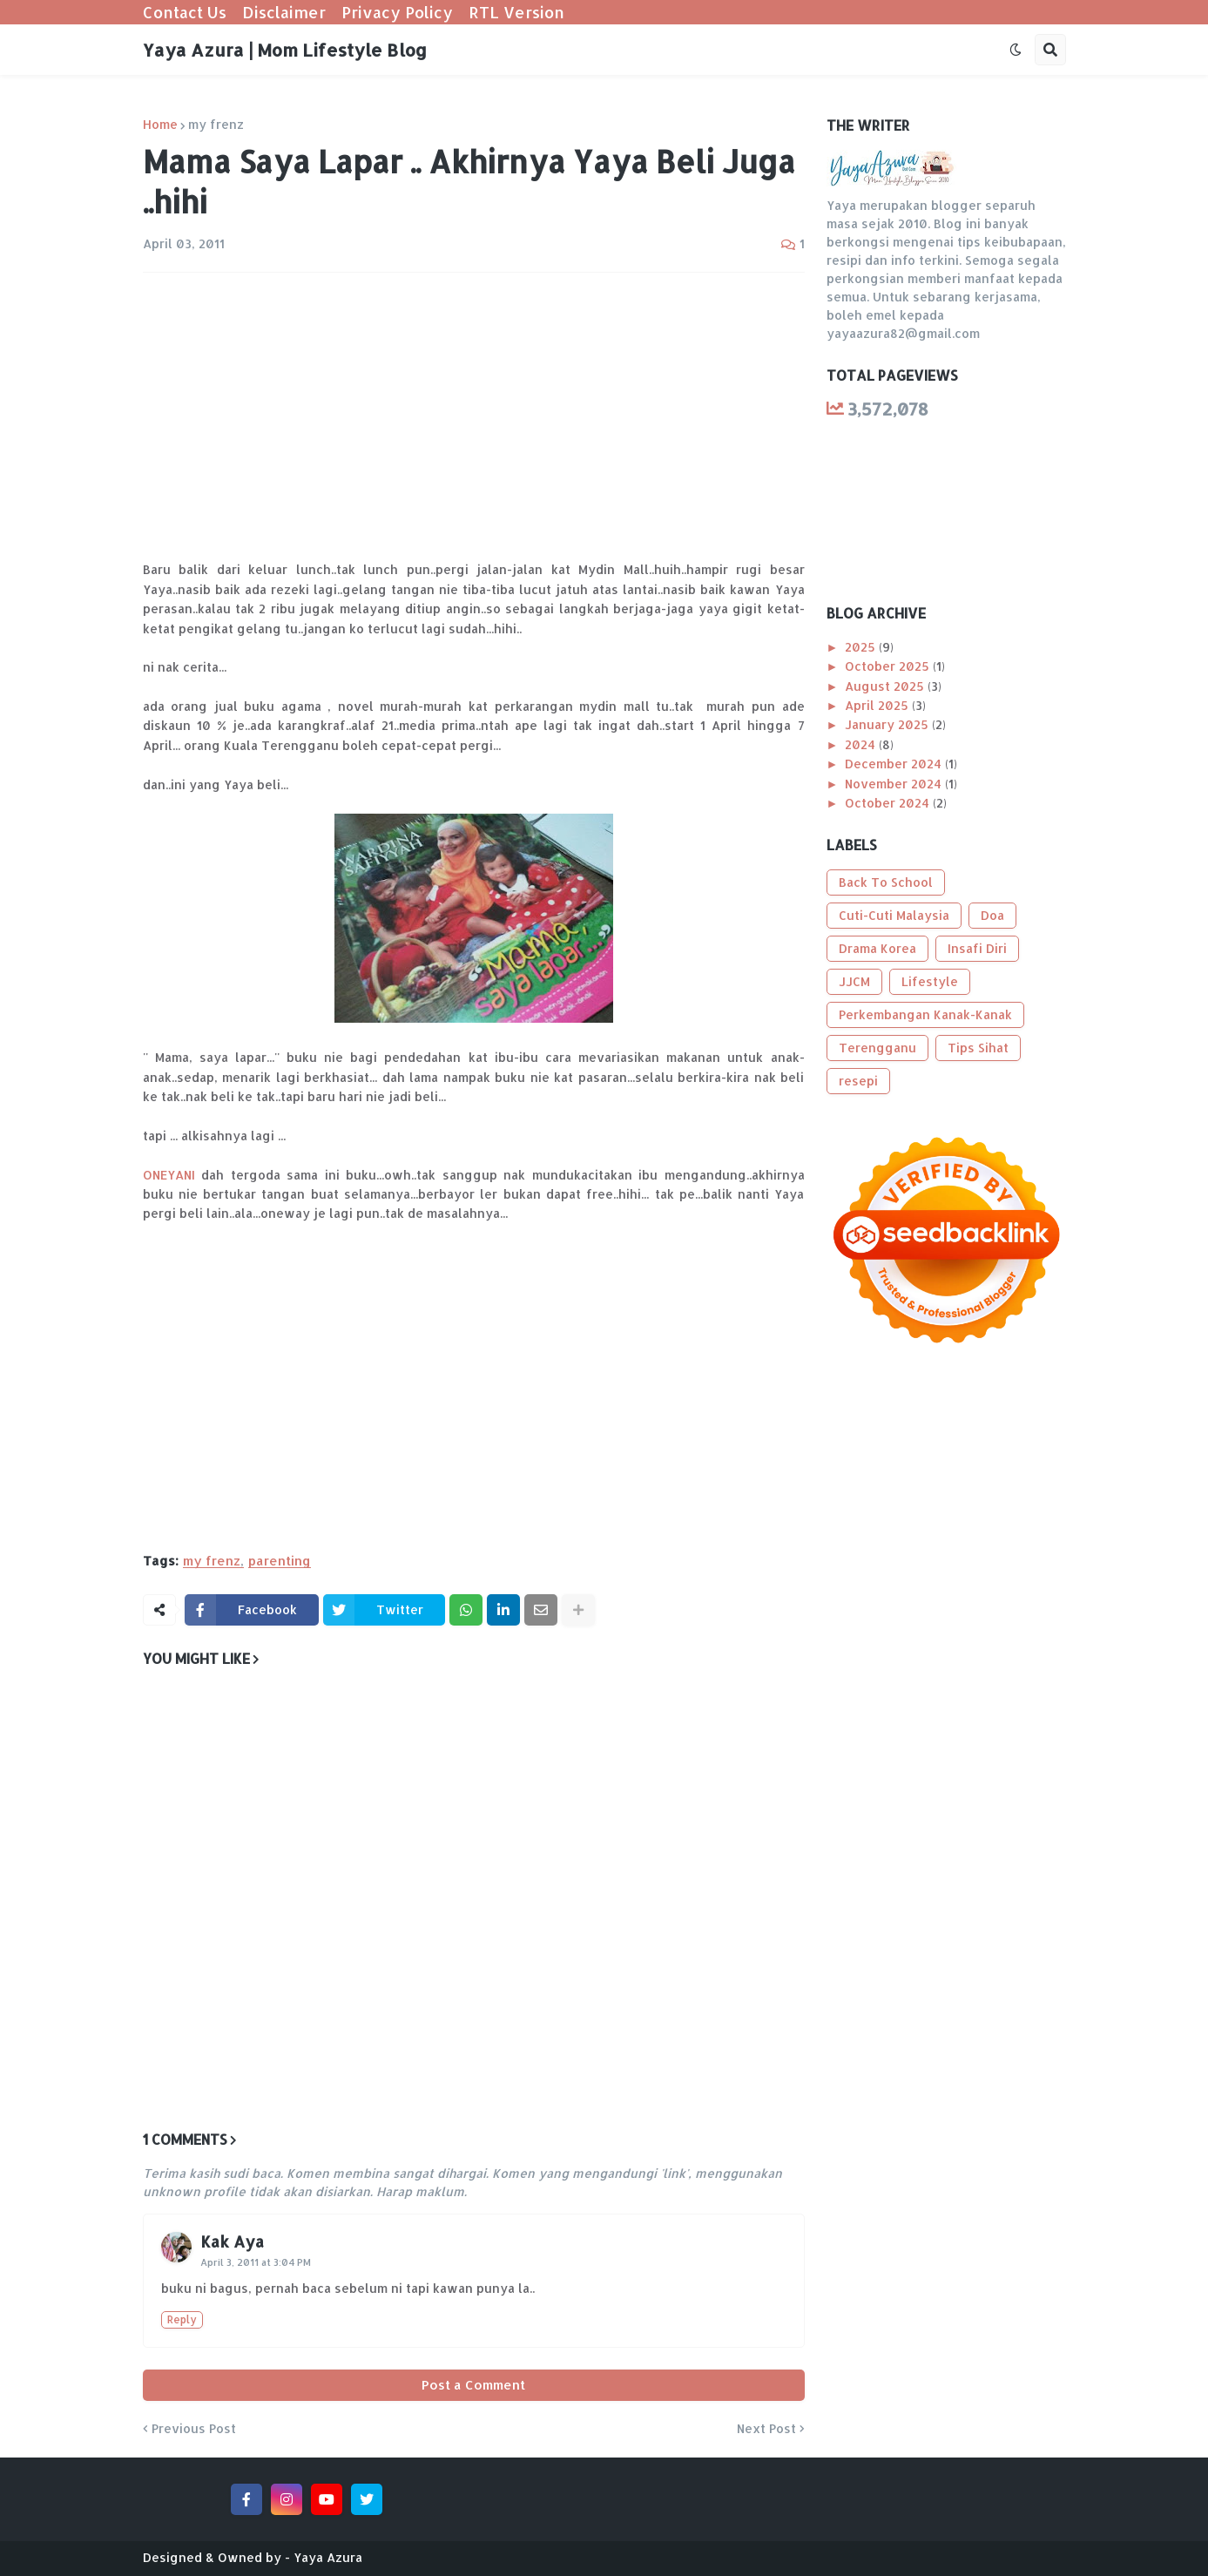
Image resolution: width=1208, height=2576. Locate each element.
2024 (862, 744)
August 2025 (886, 686)
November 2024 (895, 783)
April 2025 (878, 705)
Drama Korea (877, 948)
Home (160, 124)
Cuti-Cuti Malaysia (894, 915)
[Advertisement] (474, 416)
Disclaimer (284, 12)
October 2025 (889, 666)
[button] (1015, 49)
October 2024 (889, 802)
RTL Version (516, 12)
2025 (862, 646)
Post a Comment (473, 2385)
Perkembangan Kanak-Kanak (925, 1014)
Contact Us (184, 12)
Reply (182, 2319)
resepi (858, 1080)
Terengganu (877, 1047)
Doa (992, 915)
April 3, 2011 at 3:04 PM (255, 2262)
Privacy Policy (397, 12)
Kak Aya (232, 2241)
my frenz (216, 124)
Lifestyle (929, 981)
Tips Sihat (978, 1047)
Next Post (766, 2429)
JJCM (854, 981)
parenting (279, 1561)
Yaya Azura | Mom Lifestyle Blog (285, 49)
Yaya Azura (328, 2557)
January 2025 (888, 724)
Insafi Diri (977, 948)
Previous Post (194, 2429)
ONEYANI (169, 1174)
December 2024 (895, 763)
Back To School (886, 882)
